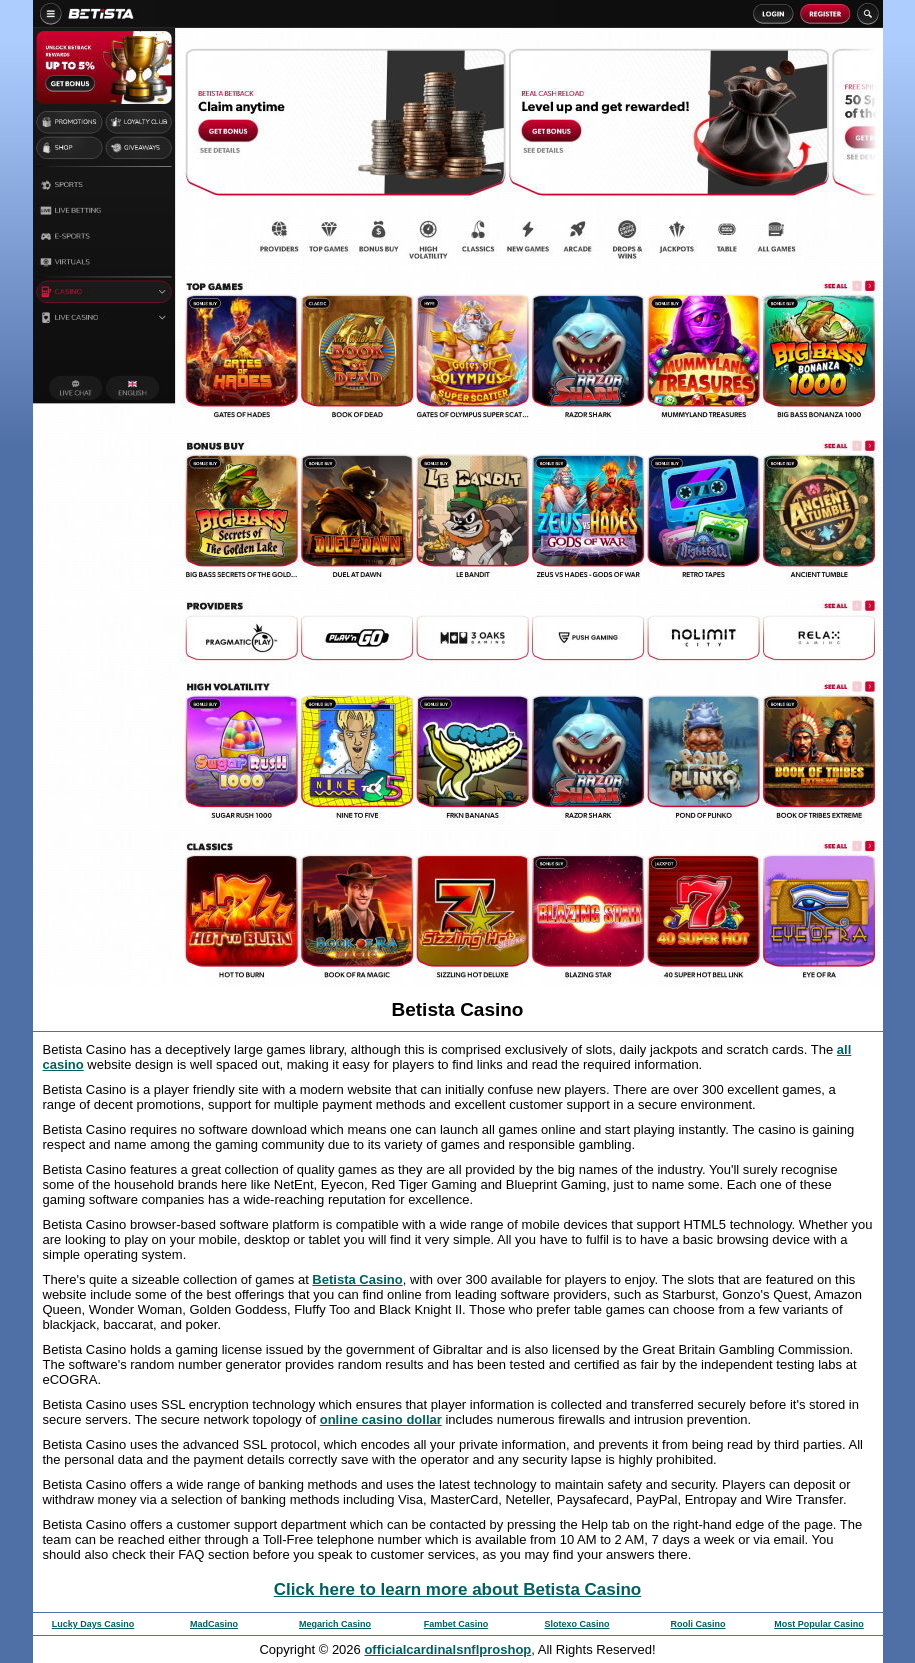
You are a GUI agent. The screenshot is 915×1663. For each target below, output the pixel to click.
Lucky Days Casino (93, 1624)
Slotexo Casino (576, 1624)
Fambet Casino (456, 1624)
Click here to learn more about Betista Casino (457, 1589)
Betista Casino (357, 1279)
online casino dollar (381, 1419)
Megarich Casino (335, 1624)
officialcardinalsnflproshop (447, 1649)
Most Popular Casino (819, 1624)
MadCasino (214, 1624)
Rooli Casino (697, 1624)
